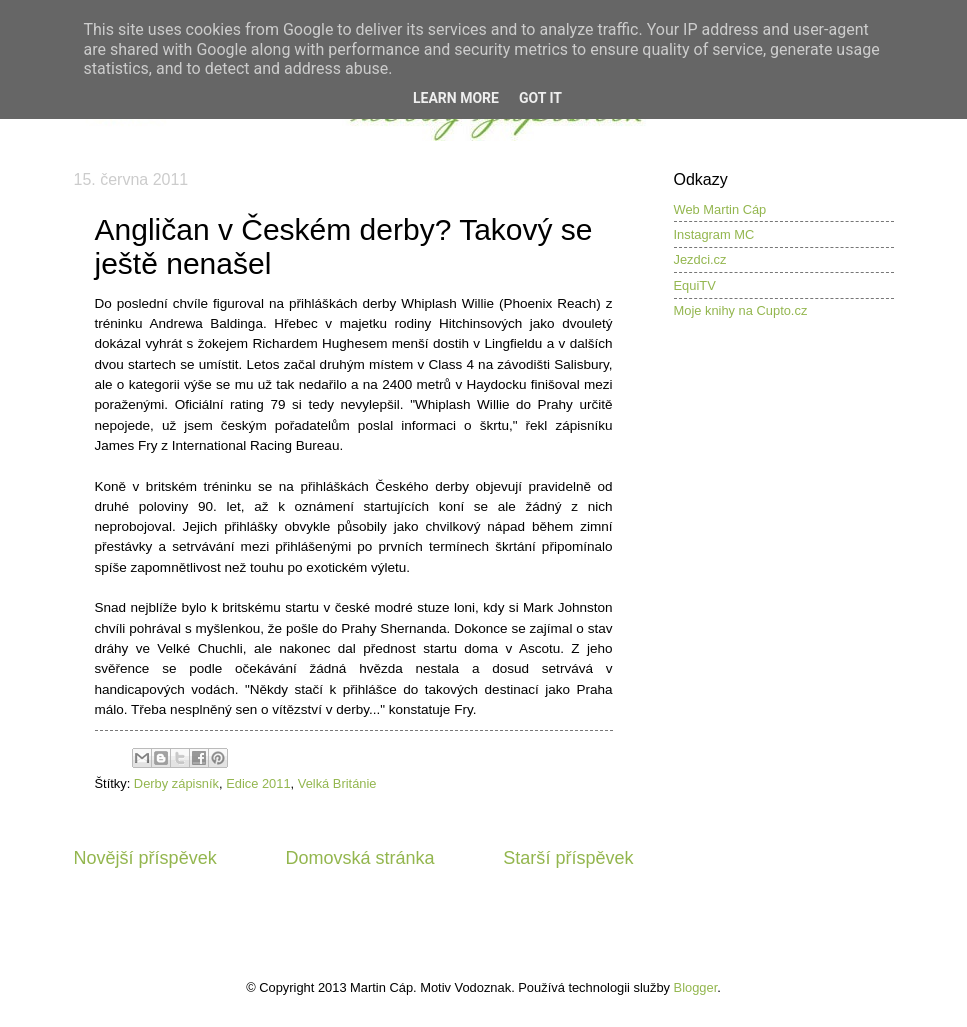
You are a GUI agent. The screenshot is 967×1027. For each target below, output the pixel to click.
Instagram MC (714, 234)
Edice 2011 (258, 783)
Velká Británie (337, 783)
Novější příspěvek (145, 858)
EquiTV (695, 285)
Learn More (456, 98)
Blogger (696, 987)
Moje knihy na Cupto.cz (741, 310)
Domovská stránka (359, 858)
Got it (540, 98)
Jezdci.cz (700, 259)
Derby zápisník (176, 783)
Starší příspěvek (568, 858)
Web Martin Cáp (720, 209)
